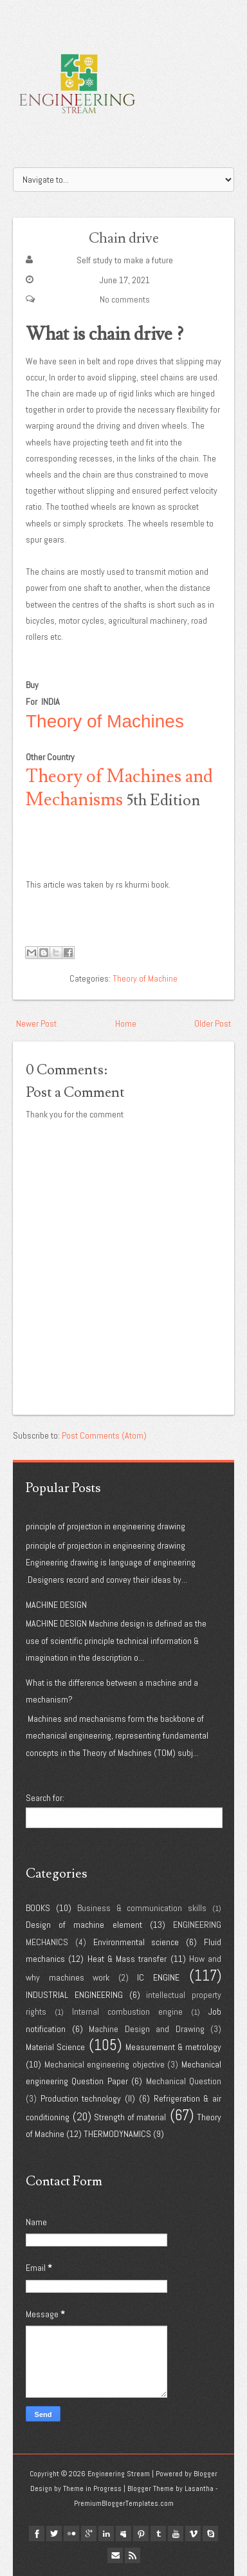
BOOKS (38, 1908)
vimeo (193, 2533)
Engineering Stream (118, 2474)
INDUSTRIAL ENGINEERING (74, 1995)
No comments (125, 299)
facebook (36, 2533)
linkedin (106, 2533)
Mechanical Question (183, 2081)
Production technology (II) (88, 2098)
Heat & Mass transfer (127, 1959)
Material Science (55, 2047)
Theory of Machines (105, 721)
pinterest (141, 2533)
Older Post (212, 1023)
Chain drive (124, 238)
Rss (132, 2555)
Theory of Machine (145, 978)
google (88, 2533)
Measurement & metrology (173, 2047)
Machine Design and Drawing (147, 2029)
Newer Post (36, 1023)
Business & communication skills (142, 1908)
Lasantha (199, 2488)
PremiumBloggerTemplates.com (124, 2503)
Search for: (45, 1798)
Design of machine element (84, 1924)
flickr (71, 2533)
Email (115, 2555)
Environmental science (136, 1942)
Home (125, 1023)
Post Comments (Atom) (104, 1435)
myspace (123, 2533)
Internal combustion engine (127, 2011)
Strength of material (130, 2117)
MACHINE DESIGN (56, 1604)
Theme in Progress (92, 2488)
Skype (210, 2533)
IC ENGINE (158, 1977)
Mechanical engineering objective (104, 2064)
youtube (175, 2533)
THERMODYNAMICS (117, 2134)
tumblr (158, 2533)
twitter (54, 2533)
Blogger (205, 2474)
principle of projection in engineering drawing (105, 1526)
